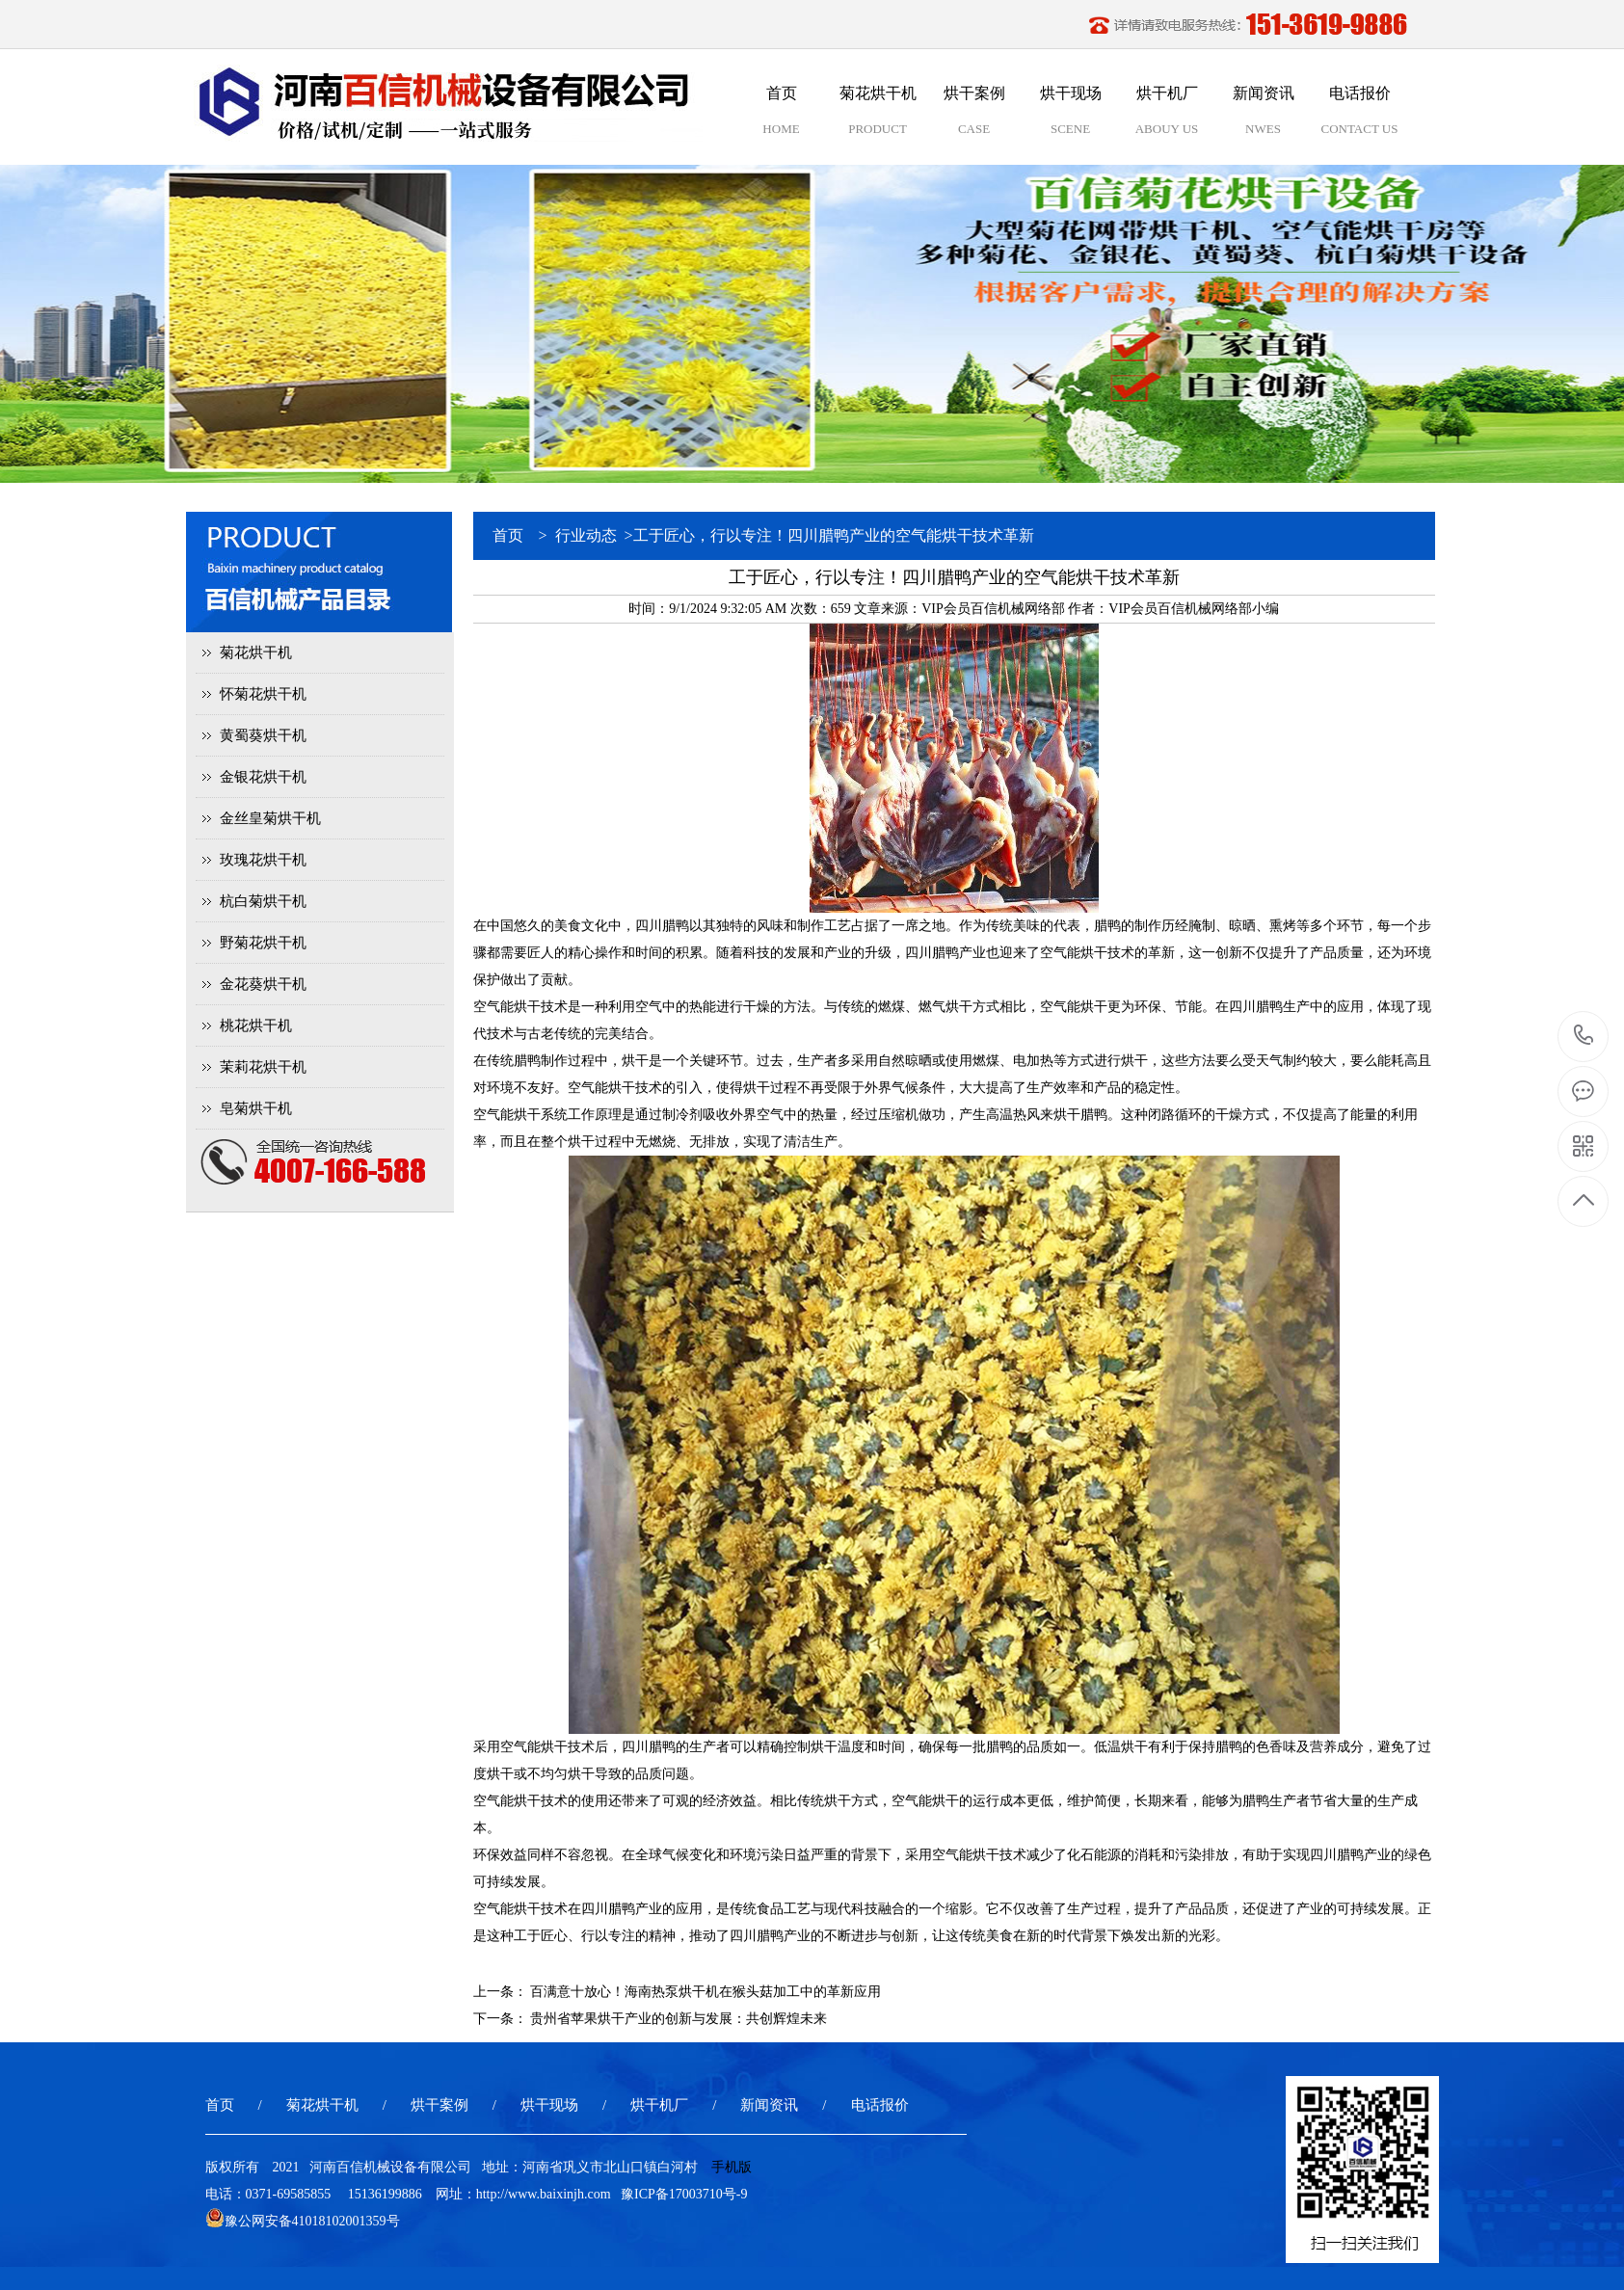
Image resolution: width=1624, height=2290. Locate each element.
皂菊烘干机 (256, 1108)
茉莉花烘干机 (263, 1067)
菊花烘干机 (256, 652)
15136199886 (1584, 1035)
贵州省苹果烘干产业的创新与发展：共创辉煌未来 (678, 2018)
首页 (508, 535)
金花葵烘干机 (263, 984)
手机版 (731, 2167)
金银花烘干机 (263, 777)
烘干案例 (439, 2105)
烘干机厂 (659, 2105)
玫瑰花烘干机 (263, 859)
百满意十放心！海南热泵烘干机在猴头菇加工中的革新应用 (705, 1991)
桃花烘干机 (256, 1025)
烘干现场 (549, 2105)
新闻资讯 (769, 2105)
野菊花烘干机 (263, 942)
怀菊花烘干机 (263, 694)
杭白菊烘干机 (263, 901)
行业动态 (586, 535)
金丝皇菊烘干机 (270, 818)
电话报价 (880, 2105)
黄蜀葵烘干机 (263, 735)
